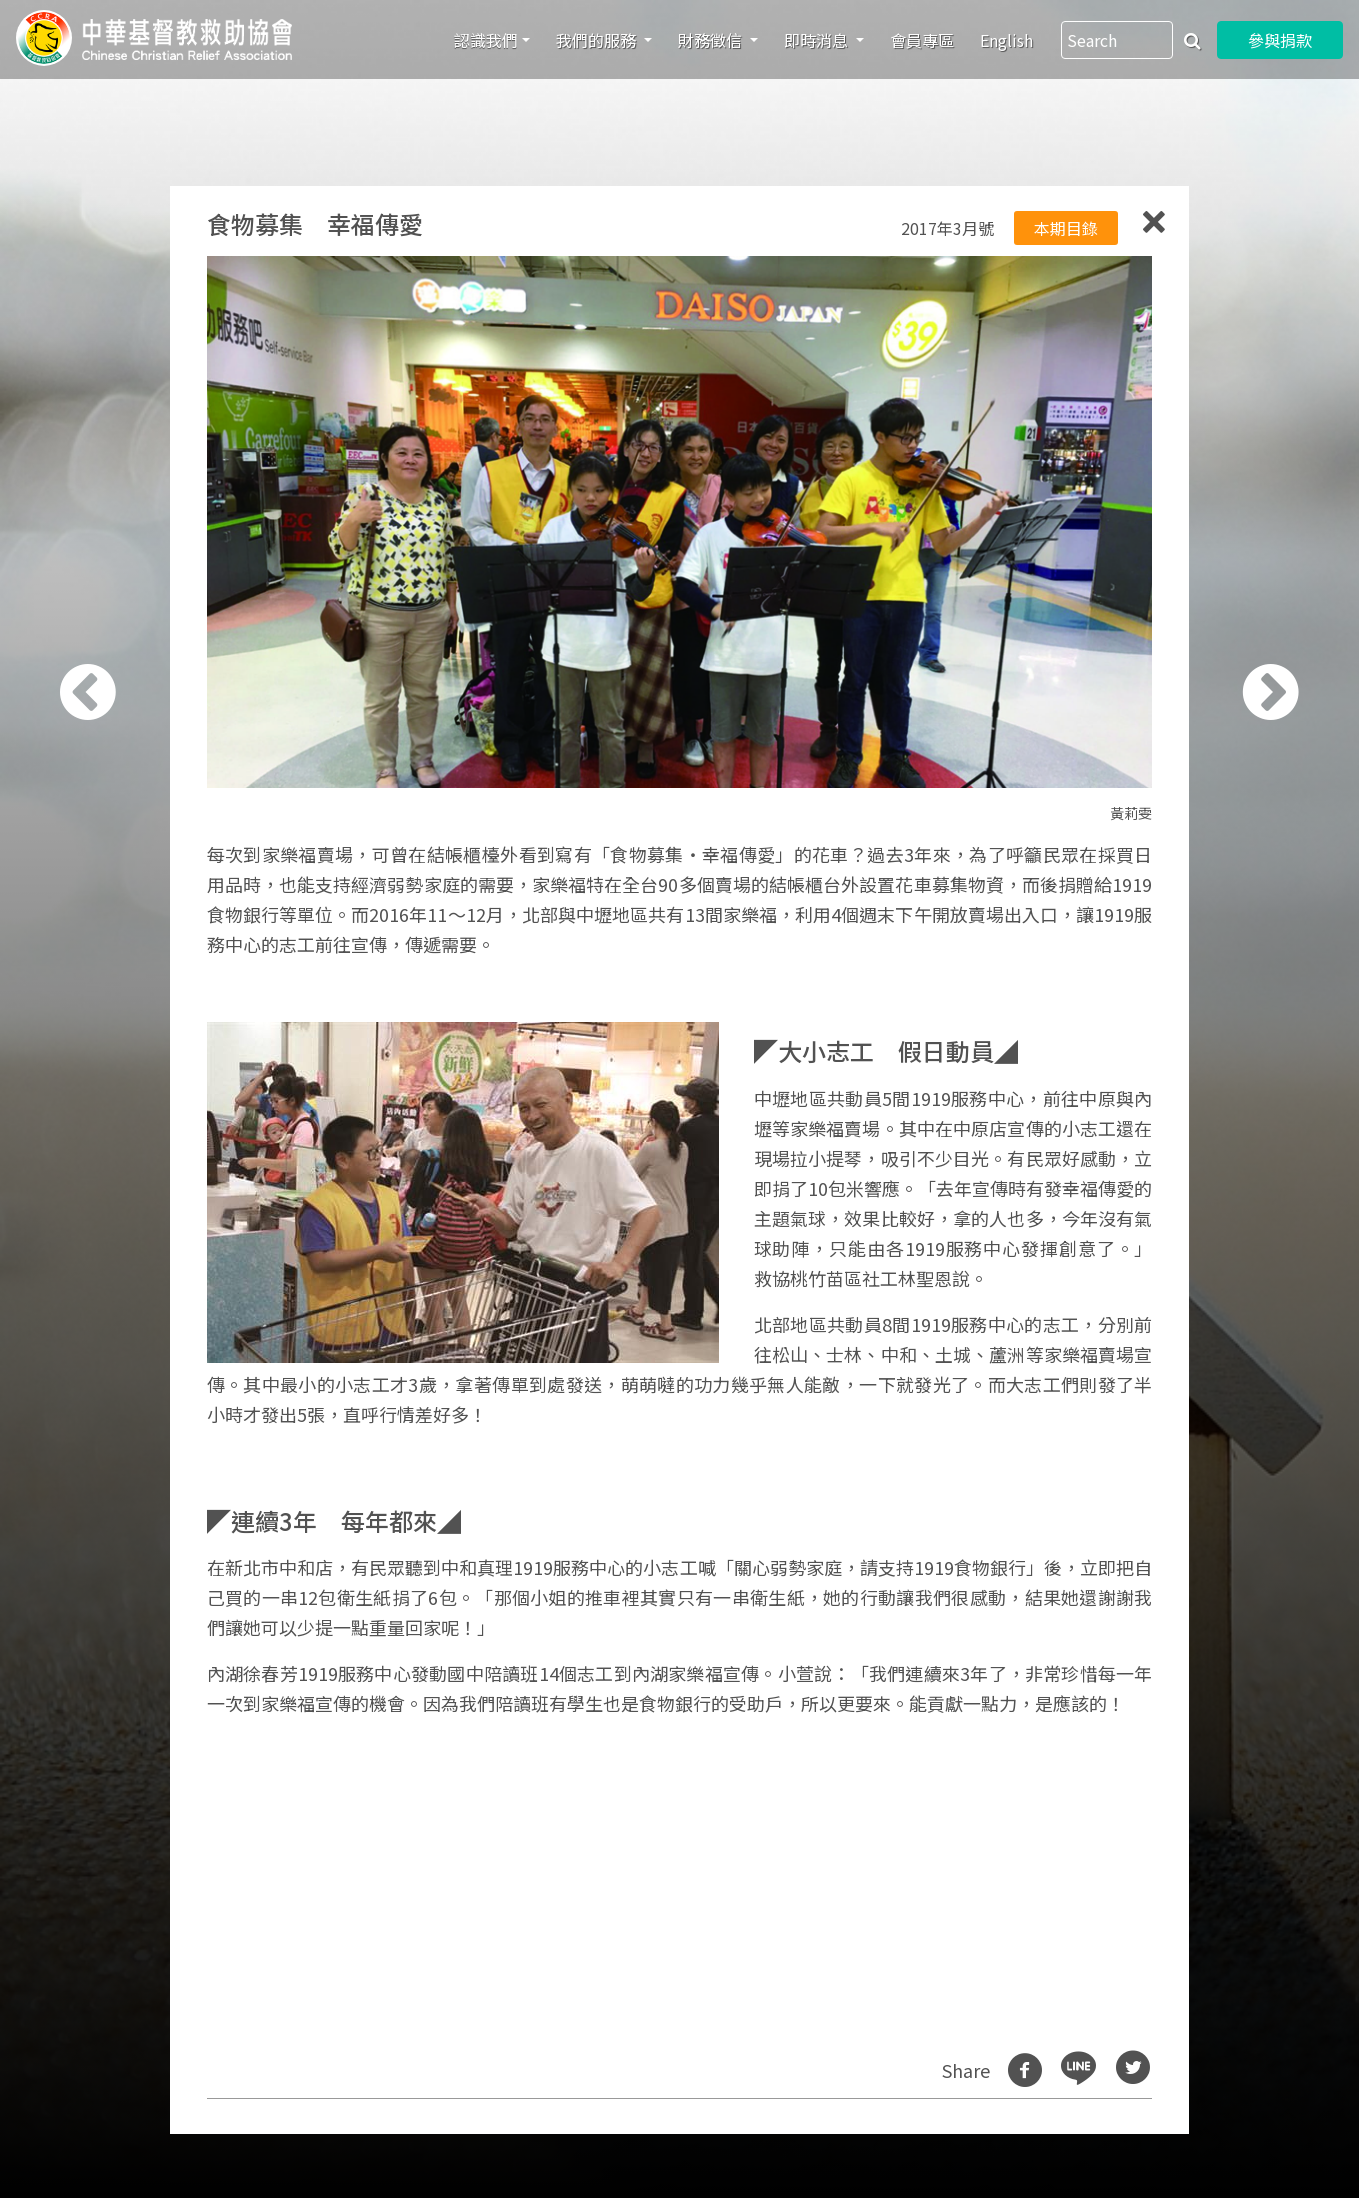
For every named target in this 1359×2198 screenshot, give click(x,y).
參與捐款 (1280, 40)
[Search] (1117, 40)
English (1006, 40)
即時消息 (818, 40)
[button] (97, 1110)
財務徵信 (712, 40)
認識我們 (486, 40)
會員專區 (922, 40)
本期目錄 (1066, 228)
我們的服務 (598, 40)
